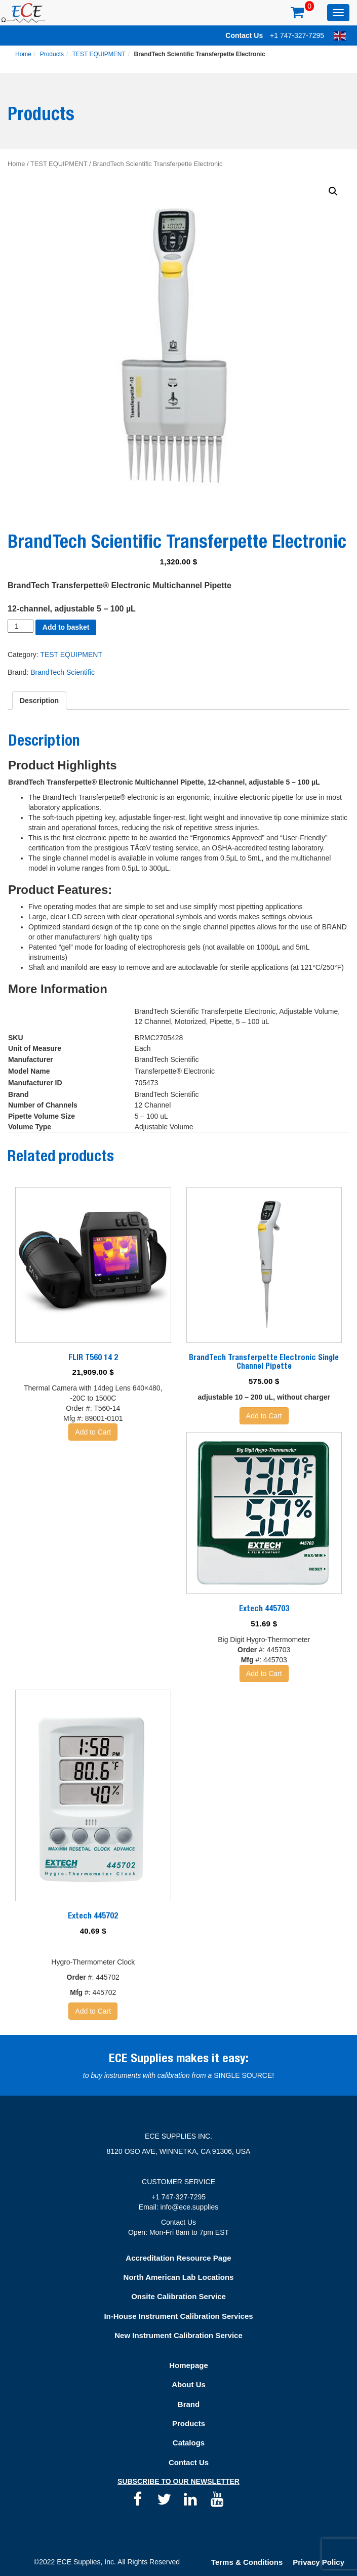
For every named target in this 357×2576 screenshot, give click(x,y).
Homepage (188, 2365)
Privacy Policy (318, 2562)
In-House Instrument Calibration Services (178, 2316)
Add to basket (66, 627)
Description (39, 701)
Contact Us (244, 35)
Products (52, 54)
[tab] (39, 700)
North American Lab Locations (179, 2277)
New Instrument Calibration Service (178, 2335)
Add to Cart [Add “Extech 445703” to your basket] (264, 1673)
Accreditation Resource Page (178, 2258)
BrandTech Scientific (62, 672)
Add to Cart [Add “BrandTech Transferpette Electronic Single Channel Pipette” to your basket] (264, 1416)
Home (23, 54)
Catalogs (189, 2442)
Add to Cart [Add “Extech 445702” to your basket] (93, 2011)
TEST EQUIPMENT (99, 54)
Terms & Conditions (247, 2562)
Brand (189, 2404)
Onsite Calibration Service (178, 2296)
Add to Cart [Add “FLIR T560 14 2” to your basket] (93, 1432)
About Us (189, 2384)
